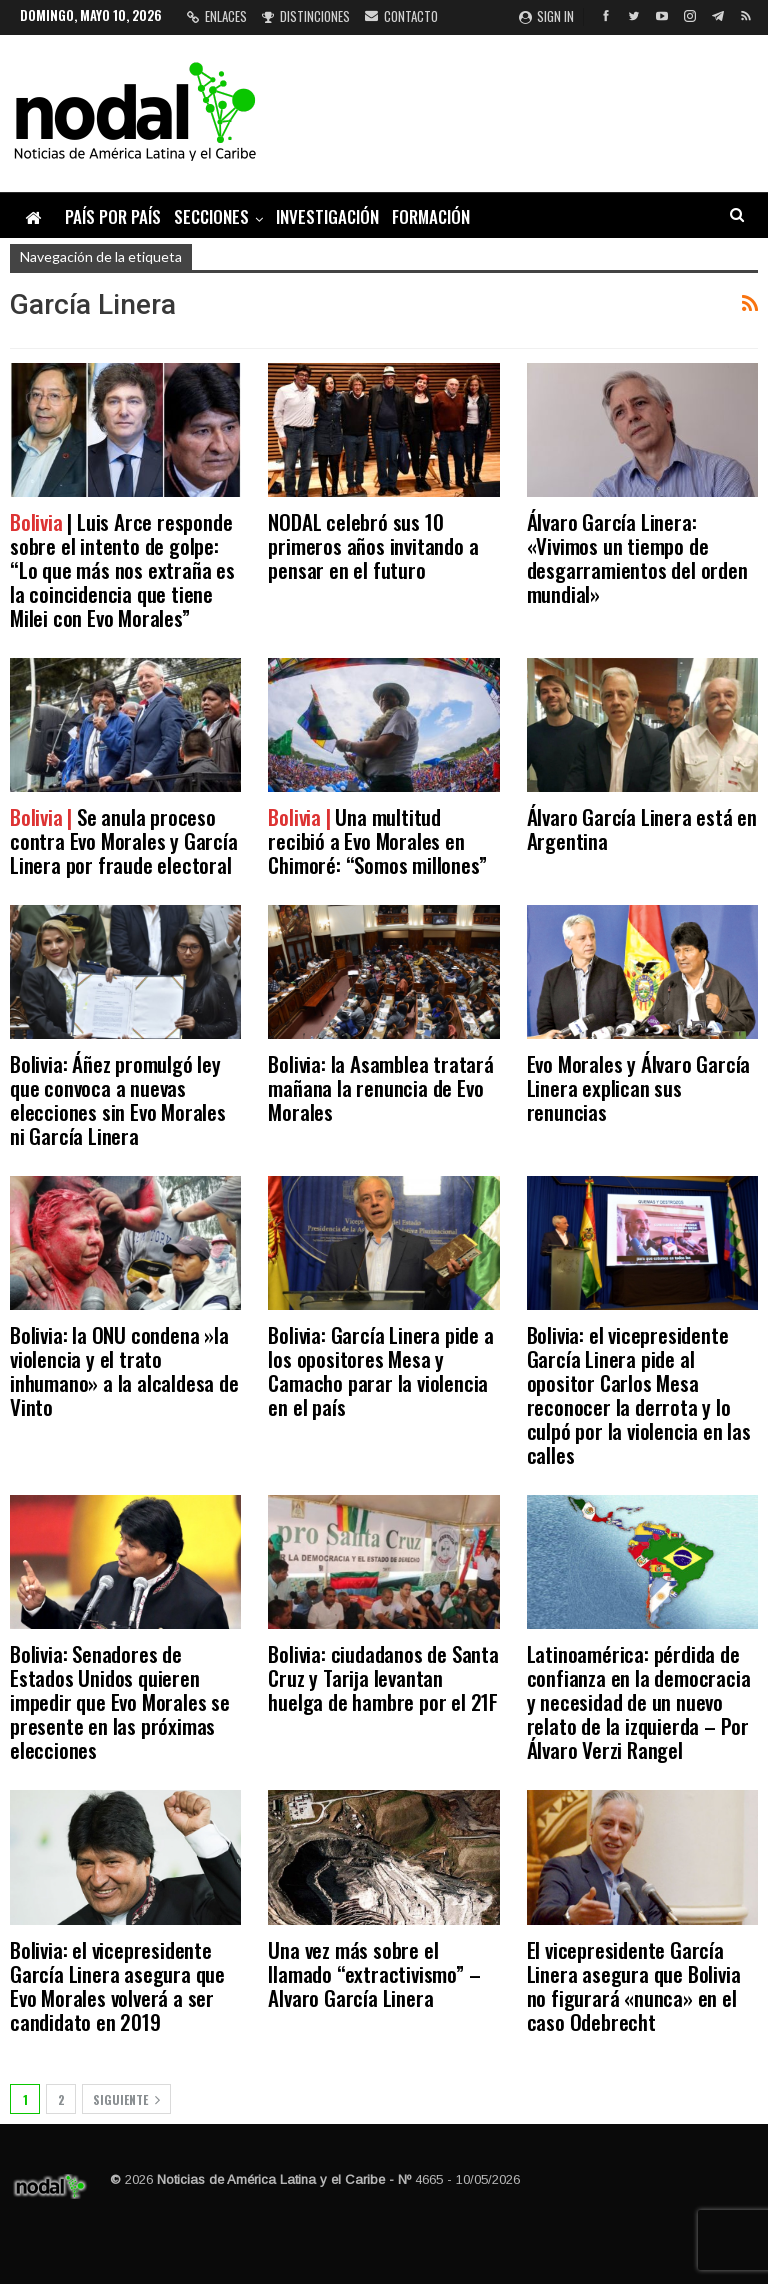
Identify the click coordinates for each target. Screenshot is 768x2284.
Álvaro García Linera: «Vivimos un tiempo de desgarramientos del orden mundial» (637, 557)
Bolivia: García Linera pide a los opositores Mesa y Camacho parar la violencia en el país (380, 1370)
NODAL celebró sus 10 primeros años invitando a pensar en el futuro (373, 545)
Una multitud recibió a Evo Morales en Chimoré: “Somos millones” (377, 840)
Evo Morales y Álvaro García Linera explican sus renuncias (639, 1087)
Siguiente (126, 2099)
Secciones (211, 216)
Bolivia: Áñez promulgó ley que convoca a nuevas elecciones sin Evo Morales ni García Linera (118, 1099)
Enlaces (217, 16)
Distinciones (306, 16)
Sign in (546, 16)
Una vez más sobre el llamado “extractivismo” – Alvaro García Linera (374, 1973)
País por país (113, 216)
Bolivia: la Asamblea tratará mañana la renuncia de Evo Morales (380, 1087)
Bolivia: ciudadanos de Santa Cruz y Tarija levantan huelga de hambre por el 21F (383, 1677)
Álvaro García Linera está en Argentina (642, 828)
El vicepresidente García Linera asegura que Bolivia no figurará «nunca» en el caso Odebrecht (634, 1985)
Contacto (401, 16)
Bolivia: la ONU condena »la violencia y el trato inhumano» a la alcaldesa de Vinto (124, 1370)
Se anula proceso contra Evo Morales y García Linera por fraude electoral (124, 840)
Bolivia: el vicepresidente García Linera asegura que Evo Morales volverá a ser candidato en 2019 (117, 1985)
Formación (431, 216)
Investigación (327, 216)
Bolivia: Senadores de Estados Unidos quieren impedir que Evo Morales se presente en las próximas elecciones (120, 1701)
